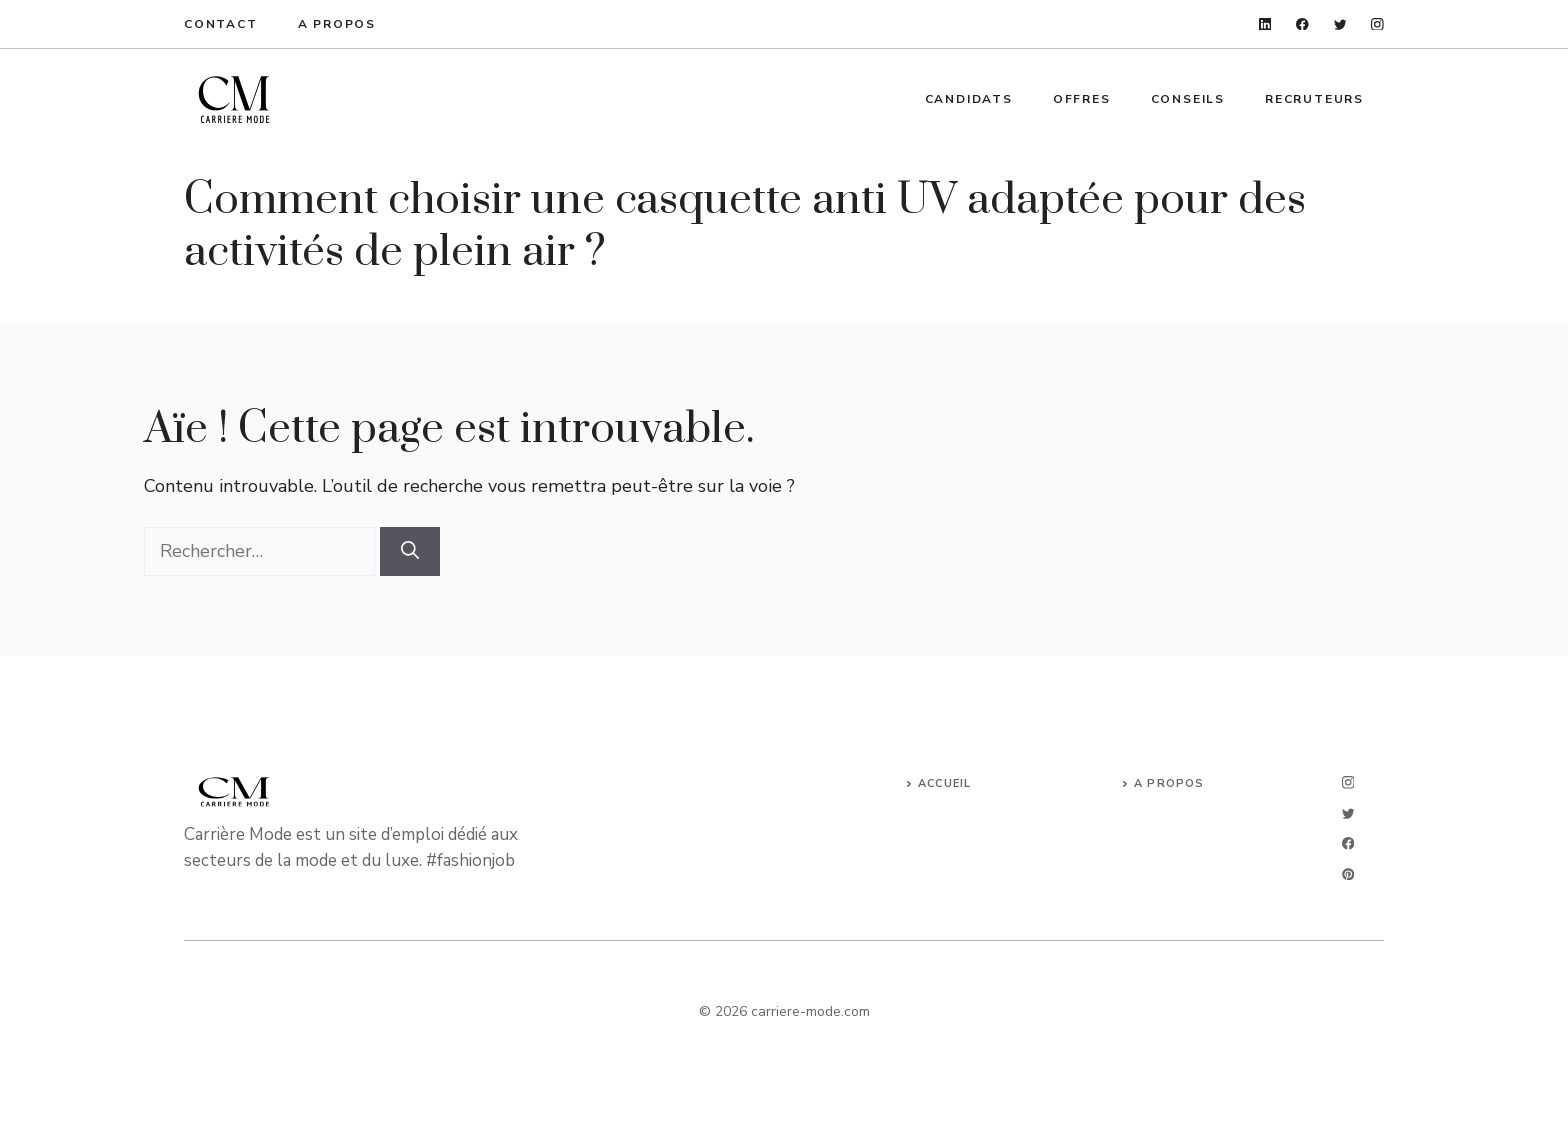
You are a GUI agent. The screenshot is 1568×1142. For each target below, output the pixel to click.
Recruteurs (1314, 99)
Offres (1082, 99)
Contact (221, 24)
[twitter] (1340, 24)
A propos (337, 24)
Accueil (944, 783)
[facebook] (1302, 24)
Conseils (1188, 99)
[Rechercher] (410, 551)
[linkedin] (1265, 24)
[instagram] (1377, 24)
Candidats (969, 99)
